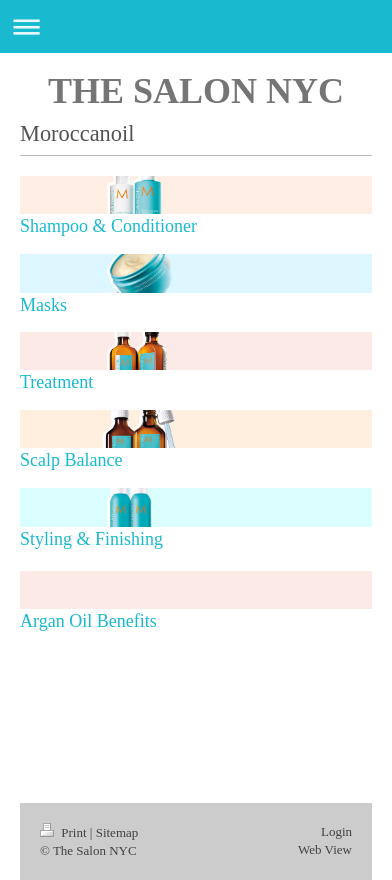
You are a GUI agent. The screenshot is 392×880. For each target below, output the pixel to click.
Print (65, 832)
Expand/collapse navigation (196, 26)
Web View (325, 849)
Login (336, 831)
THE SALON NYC (196, 91)
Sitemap (117, 832)
